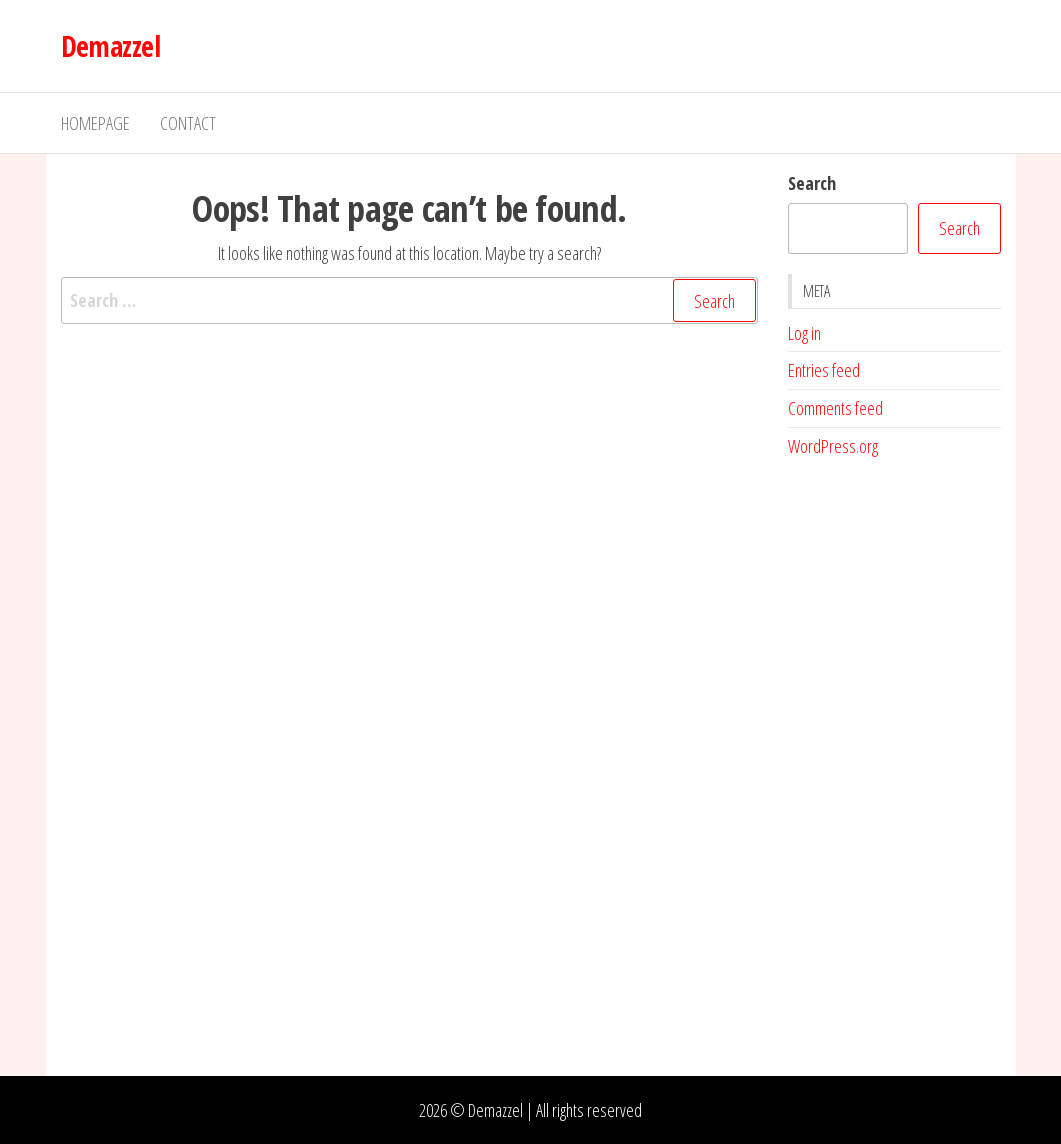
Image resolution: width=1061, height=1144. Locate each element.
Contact (188, 123)
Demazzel (111, 46)
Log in (804, 333)
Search (812, 183)
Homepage (95, 123)
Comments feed (835, 408)
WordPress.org (833, 446)
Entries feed (824, 370)
